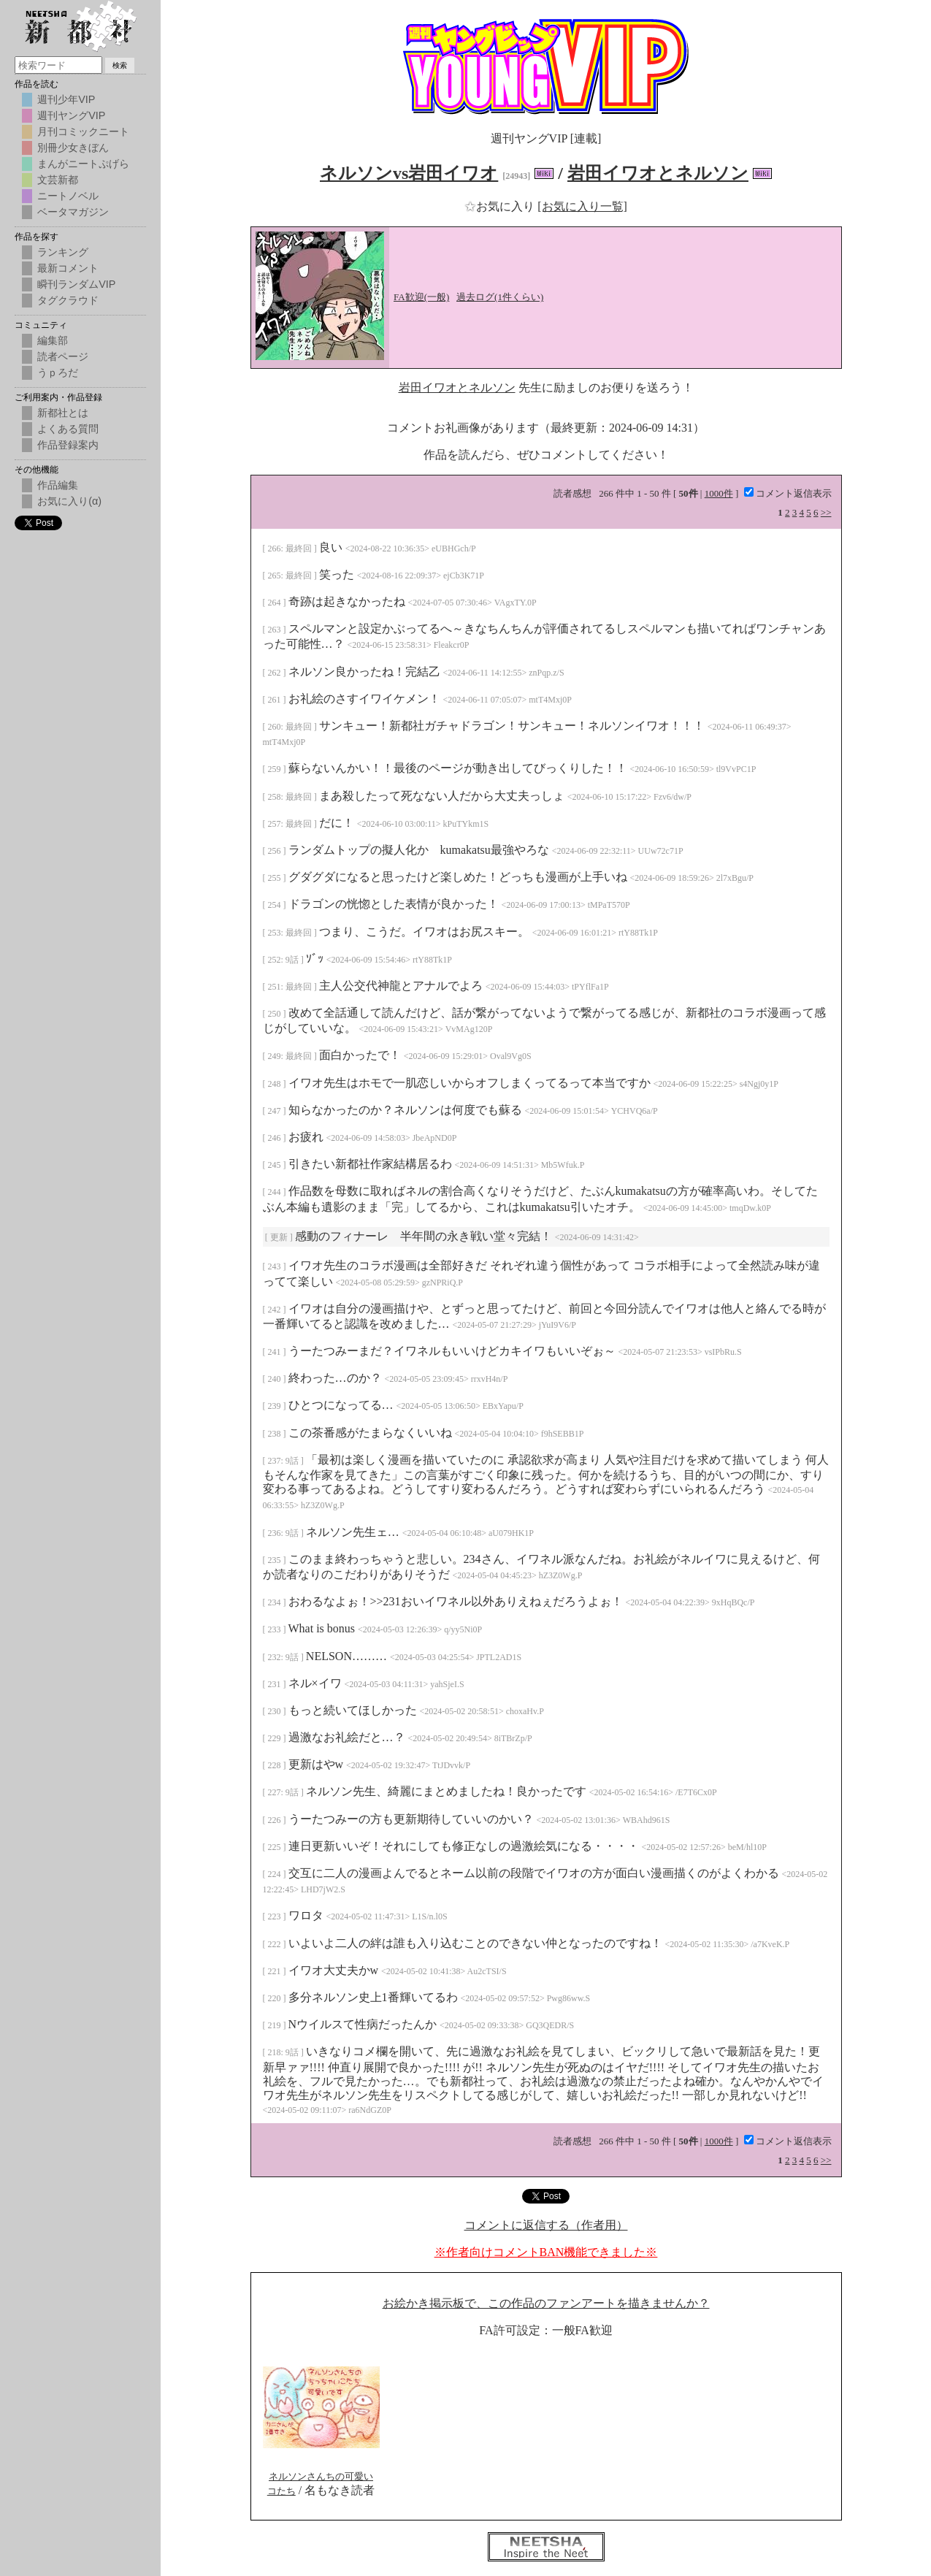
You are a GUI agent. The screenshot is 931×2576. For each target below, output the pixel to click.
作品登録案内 (68, 445)
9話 (293, 960)
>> (826, 512)
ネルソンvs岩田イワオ (409, 173)
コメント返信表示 (788, 493)
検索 (119, 65)
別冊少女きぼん (73, 147)
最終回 (300, 548)
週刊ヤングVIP (71, 115)
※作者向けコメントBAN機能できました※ (546, 2252)
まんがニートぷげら (83, 163)
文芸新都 (57, 180)
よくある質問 (68, 429)
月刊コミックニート (83, 131)
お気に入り (500, 206)
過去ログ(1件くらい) (499, 296)
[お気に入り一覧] (582, 206)
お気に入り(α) (69, 501)
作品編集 (57, 485)
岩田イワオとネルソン (657, 173)
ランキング (62, 252)
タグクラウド (68, 300)
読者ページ (62, 356)
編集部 (52, 340)
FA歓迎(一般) (421, 296)
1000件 (719, 493)
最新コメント (68, 268)
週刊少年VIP (66, 99)
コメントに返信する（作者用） (546, 2225)
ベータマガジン (73, 212)
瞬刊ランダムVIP (76, 284)
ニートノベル (68, 196)
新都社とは (62, 412)
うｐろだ (57, 372)
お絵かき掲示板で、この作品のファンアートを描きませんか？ (546, 2303)
